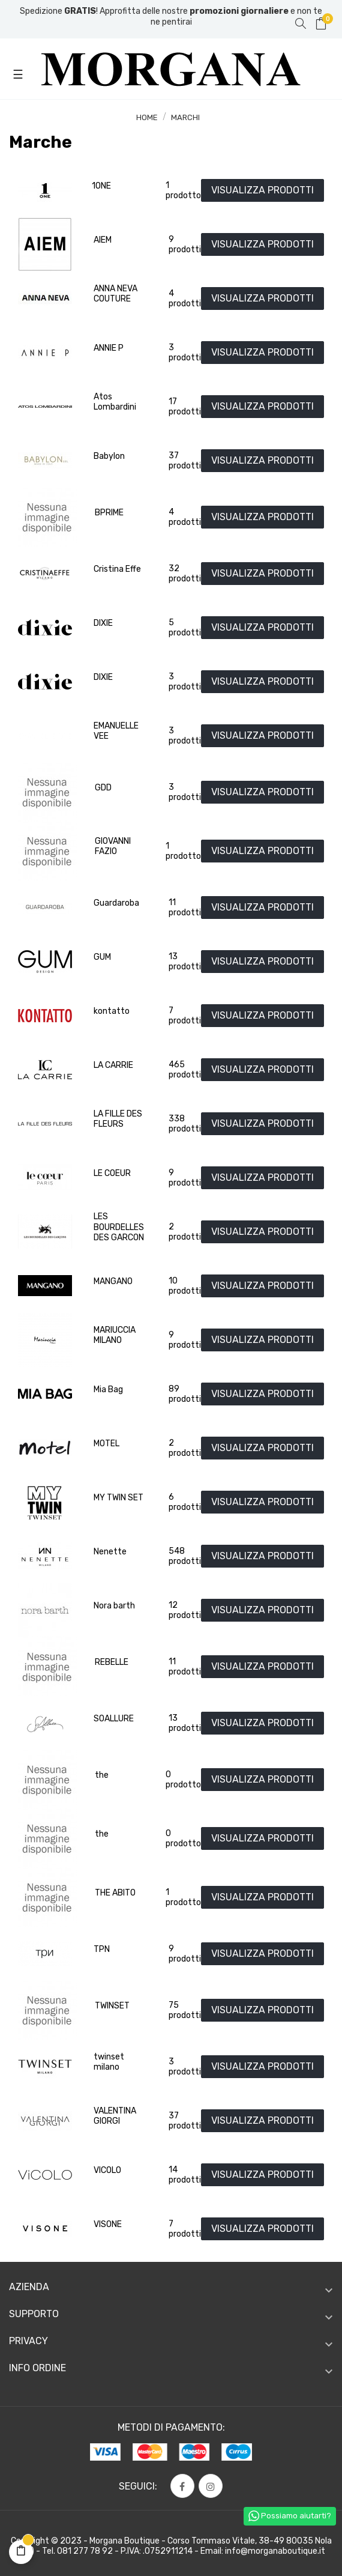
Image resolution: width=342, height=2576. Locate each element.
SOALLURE (114, 1719)
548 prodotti (185, 1556)
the (102, 1775)
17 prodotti (185, 406)
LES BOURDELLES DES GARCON (119, 1227)
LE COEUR (112, 1173)
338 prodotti (185, 1124)
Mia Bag (108, 1389)
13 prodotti (185, 961)
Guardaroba (116, 903)
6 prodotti (185, 1502)
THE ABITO (115, 1893)
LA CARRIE (113, 1065)
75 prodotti (185, 2010)
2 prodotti (185, 1232)
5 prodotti (185, 627)
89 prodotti (185, 1394)
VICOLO (107, 2170)
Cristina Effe (117, 569)
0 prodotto (183, 1779)
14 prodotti (185, 2175)
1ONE (101, 186)
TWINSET (112, 2006)
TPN (102, 1949)
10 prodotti (185, 1286)
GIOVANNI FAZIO (113, 846)
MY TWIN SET (118, 1498)
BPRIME (109, 513)
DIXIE (103, 623)
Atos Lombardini (115, 402)
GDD (103, 788)
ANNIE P (109, 348)
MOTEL (106, 1443)
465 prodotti (185, 1069)
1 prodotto (183, 190)
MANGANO (113, 1281)
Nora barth (114, 1606)
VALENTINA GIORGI (115, 2116)
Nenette (110, 1552)
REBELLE (111, 1662)
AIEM (103, 240)
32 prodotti (185, 573)
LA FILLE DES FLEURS (118, 1119)
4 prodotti (185, 298)
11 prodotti (185, 907)
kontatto (112, 1011)
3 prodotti (185, 352)
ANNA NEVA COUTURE (115, 294)
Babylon (109, 456)
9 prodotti (185, 244)
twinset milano (109, 2062)
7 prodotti (185, 1015)
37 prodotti (185, 460)
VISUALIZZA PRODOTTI (262, 190)
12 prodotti (185, 1610)
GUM (102, 957)
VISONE (108, 2224)
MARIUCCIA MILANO (115, 1335)
